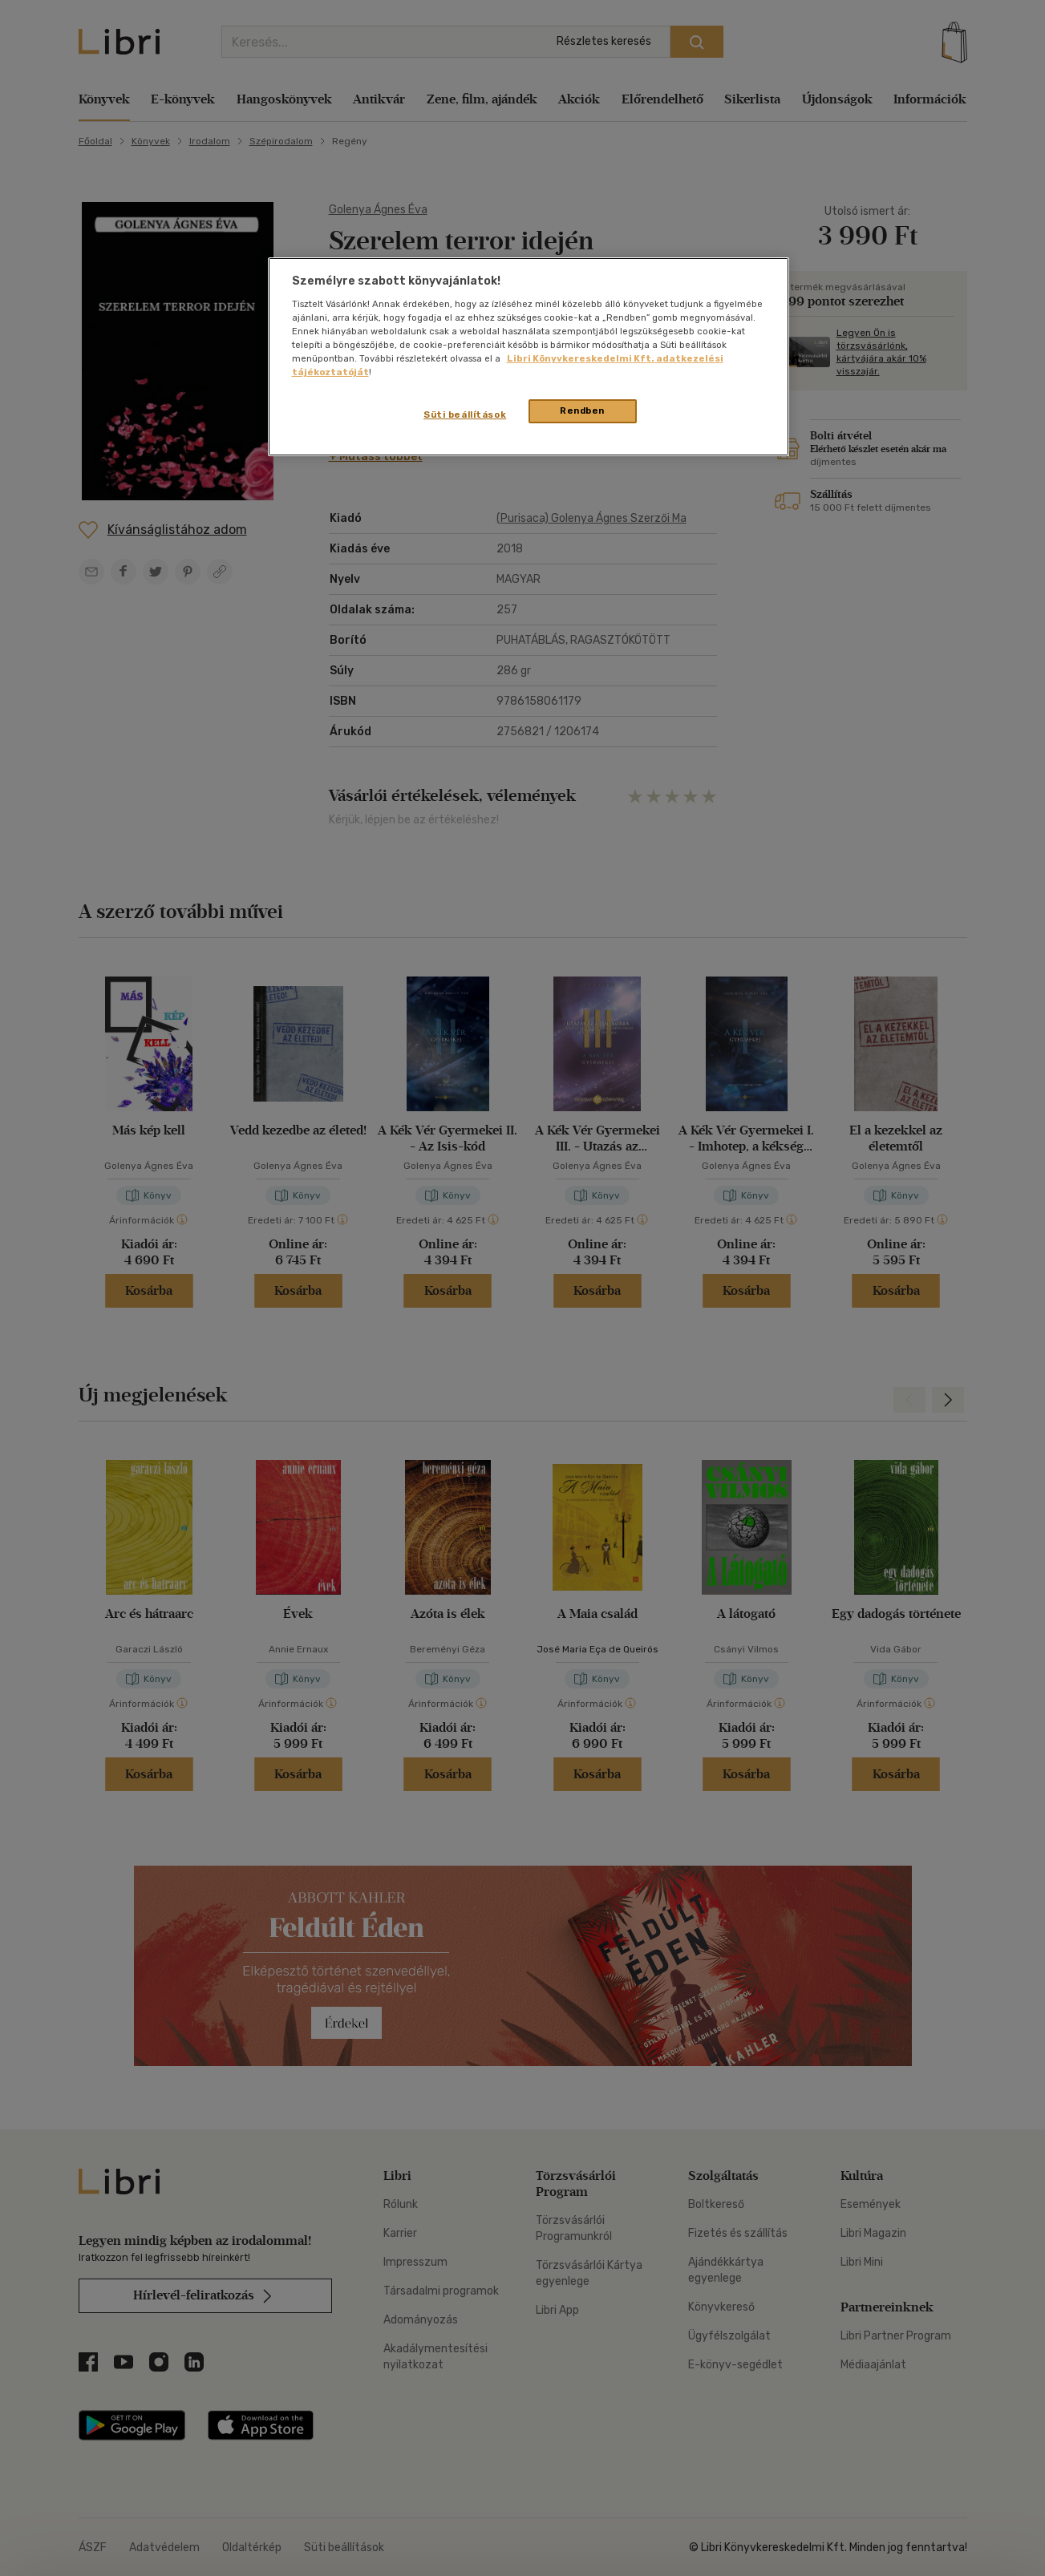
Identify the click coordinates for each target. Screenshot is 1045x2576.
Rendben (582, 410)
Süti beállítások (464, 414)
